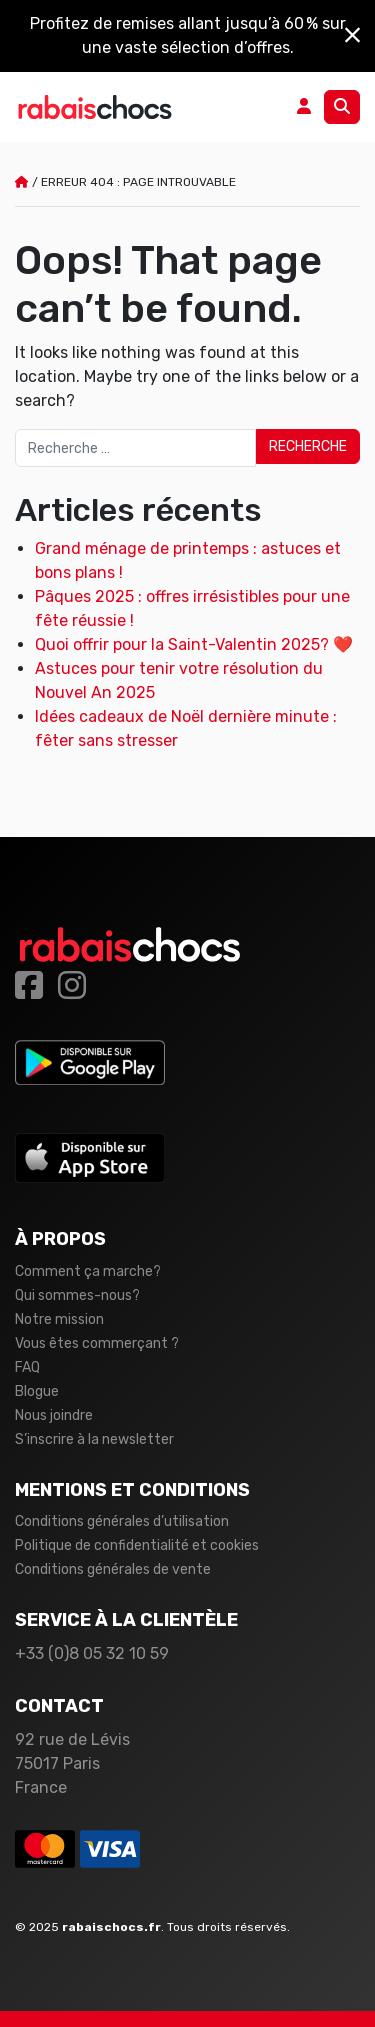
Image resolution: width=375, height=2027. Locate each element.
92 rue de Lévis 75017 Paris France (72, 1763)
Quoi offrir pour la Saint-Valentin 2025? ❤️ (194, 644)
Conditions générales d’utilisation (122, 1521)
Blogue (37, 1391)
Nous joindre (54, 1415)
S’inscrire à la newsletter (94, 1439)
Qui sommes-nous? (77, 1295)
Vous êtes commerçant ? (97, 1343)
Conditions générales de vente (113, 1569)
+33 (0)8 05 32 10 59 (92, 1653)
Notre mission (59, 1319)
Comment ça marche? (88, 1271)
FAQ (27, 1367)
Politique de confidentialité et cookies (137, 1545)
